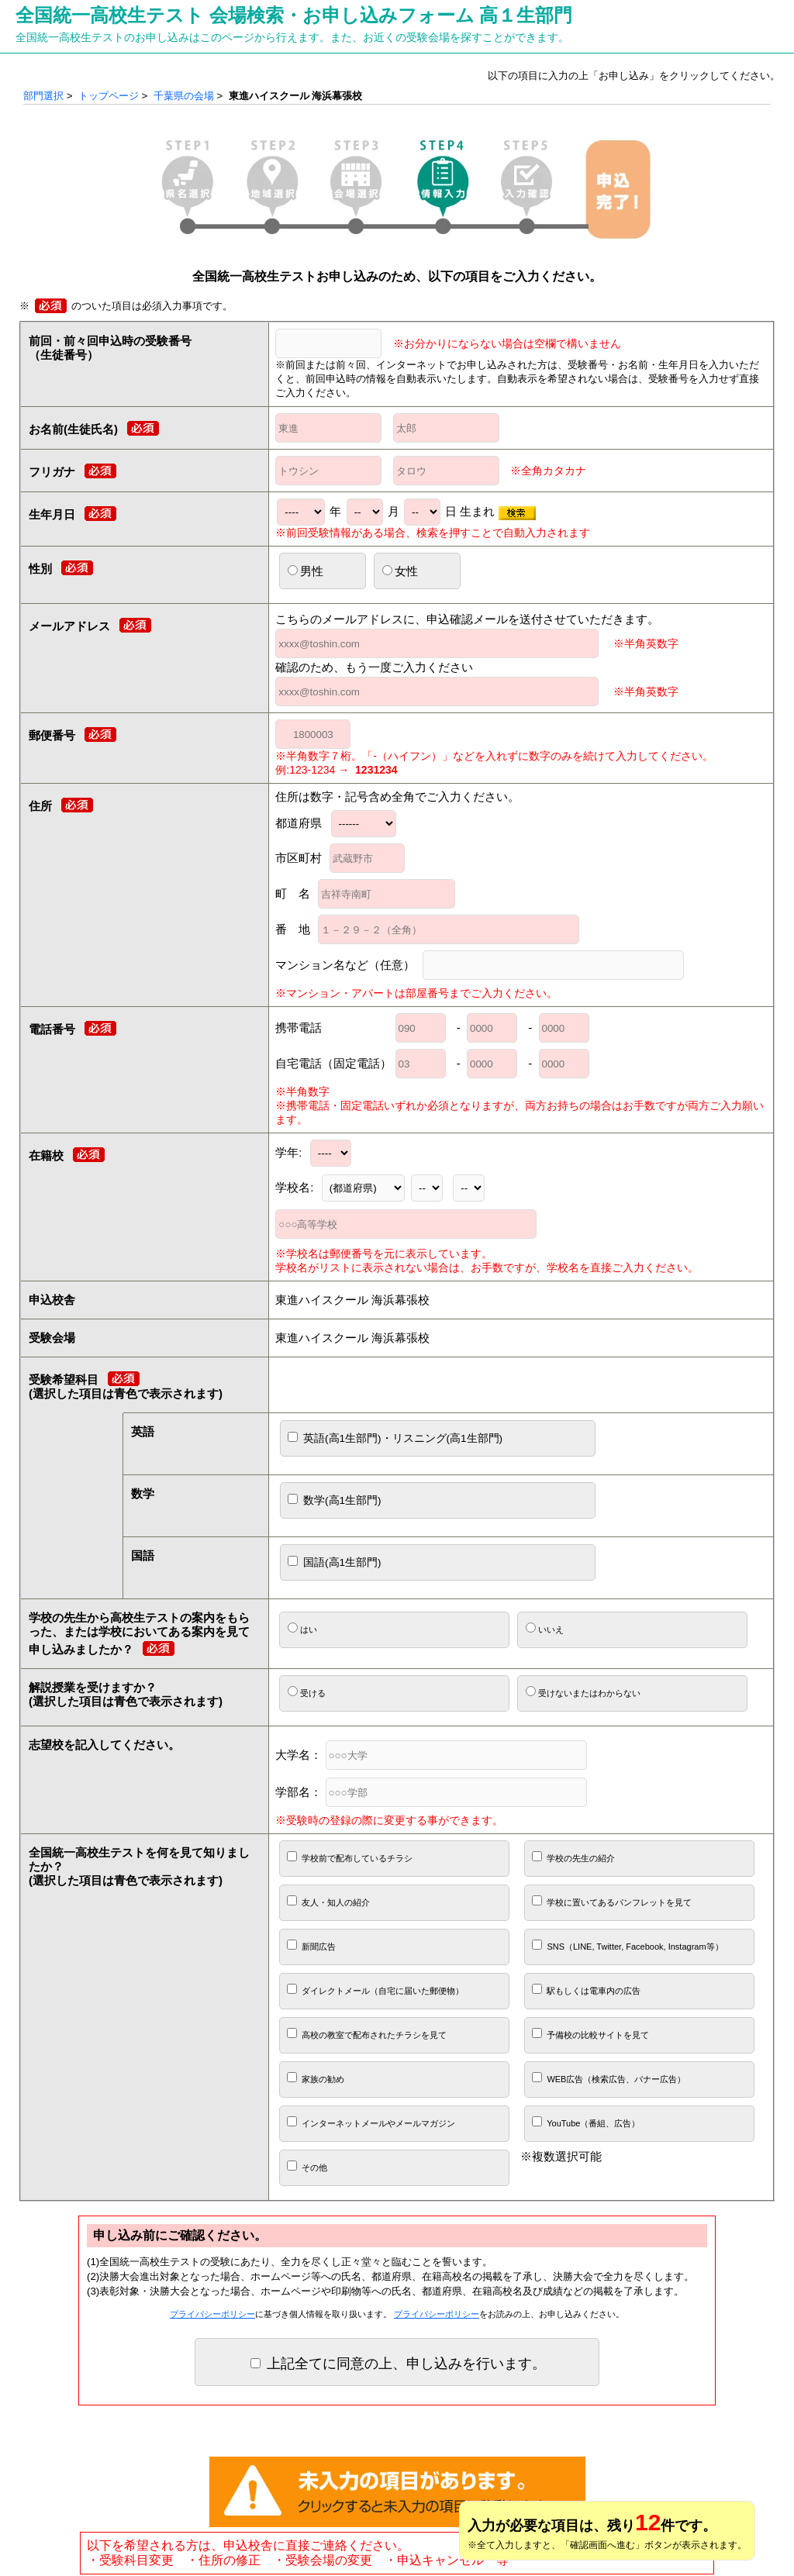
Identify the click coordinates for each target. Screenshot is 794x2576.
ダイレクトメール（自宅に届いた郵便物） (375, 1989)
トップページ (108, 96)
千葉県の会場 (184, 96)
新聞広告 (311, 1945)
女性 (400, 571)
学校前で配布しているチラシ (350, 1857)
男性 (305, 571)
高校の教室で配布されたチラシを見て (367, 2034)
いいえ (545, 1628)
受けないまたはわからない (583, 1692)
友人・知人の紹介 (328, 1901)
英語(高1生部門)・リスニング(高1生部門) (395, 1438)
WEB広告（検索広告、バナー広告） (608, 2078)
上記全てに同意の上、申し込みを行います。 (398, 2363)
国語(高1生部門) (334, 1562)
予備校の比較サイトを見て (590, 2034)
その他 (307, 2166)
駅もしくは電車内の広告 (586, 1989)
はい (302, 1628)
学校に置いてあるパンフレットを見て (612, 1901)
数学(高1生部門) (334, 1500)
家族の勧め (315, 2078)
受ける (307, 1692)
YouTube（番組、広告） (586, 2122)
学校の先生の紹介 (573, 1857)
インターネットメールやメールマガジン (371, 2122)
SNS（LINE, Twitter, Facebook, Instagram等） (627, 1945)
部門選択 (43, 96)
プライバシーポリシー (212, 2314)
